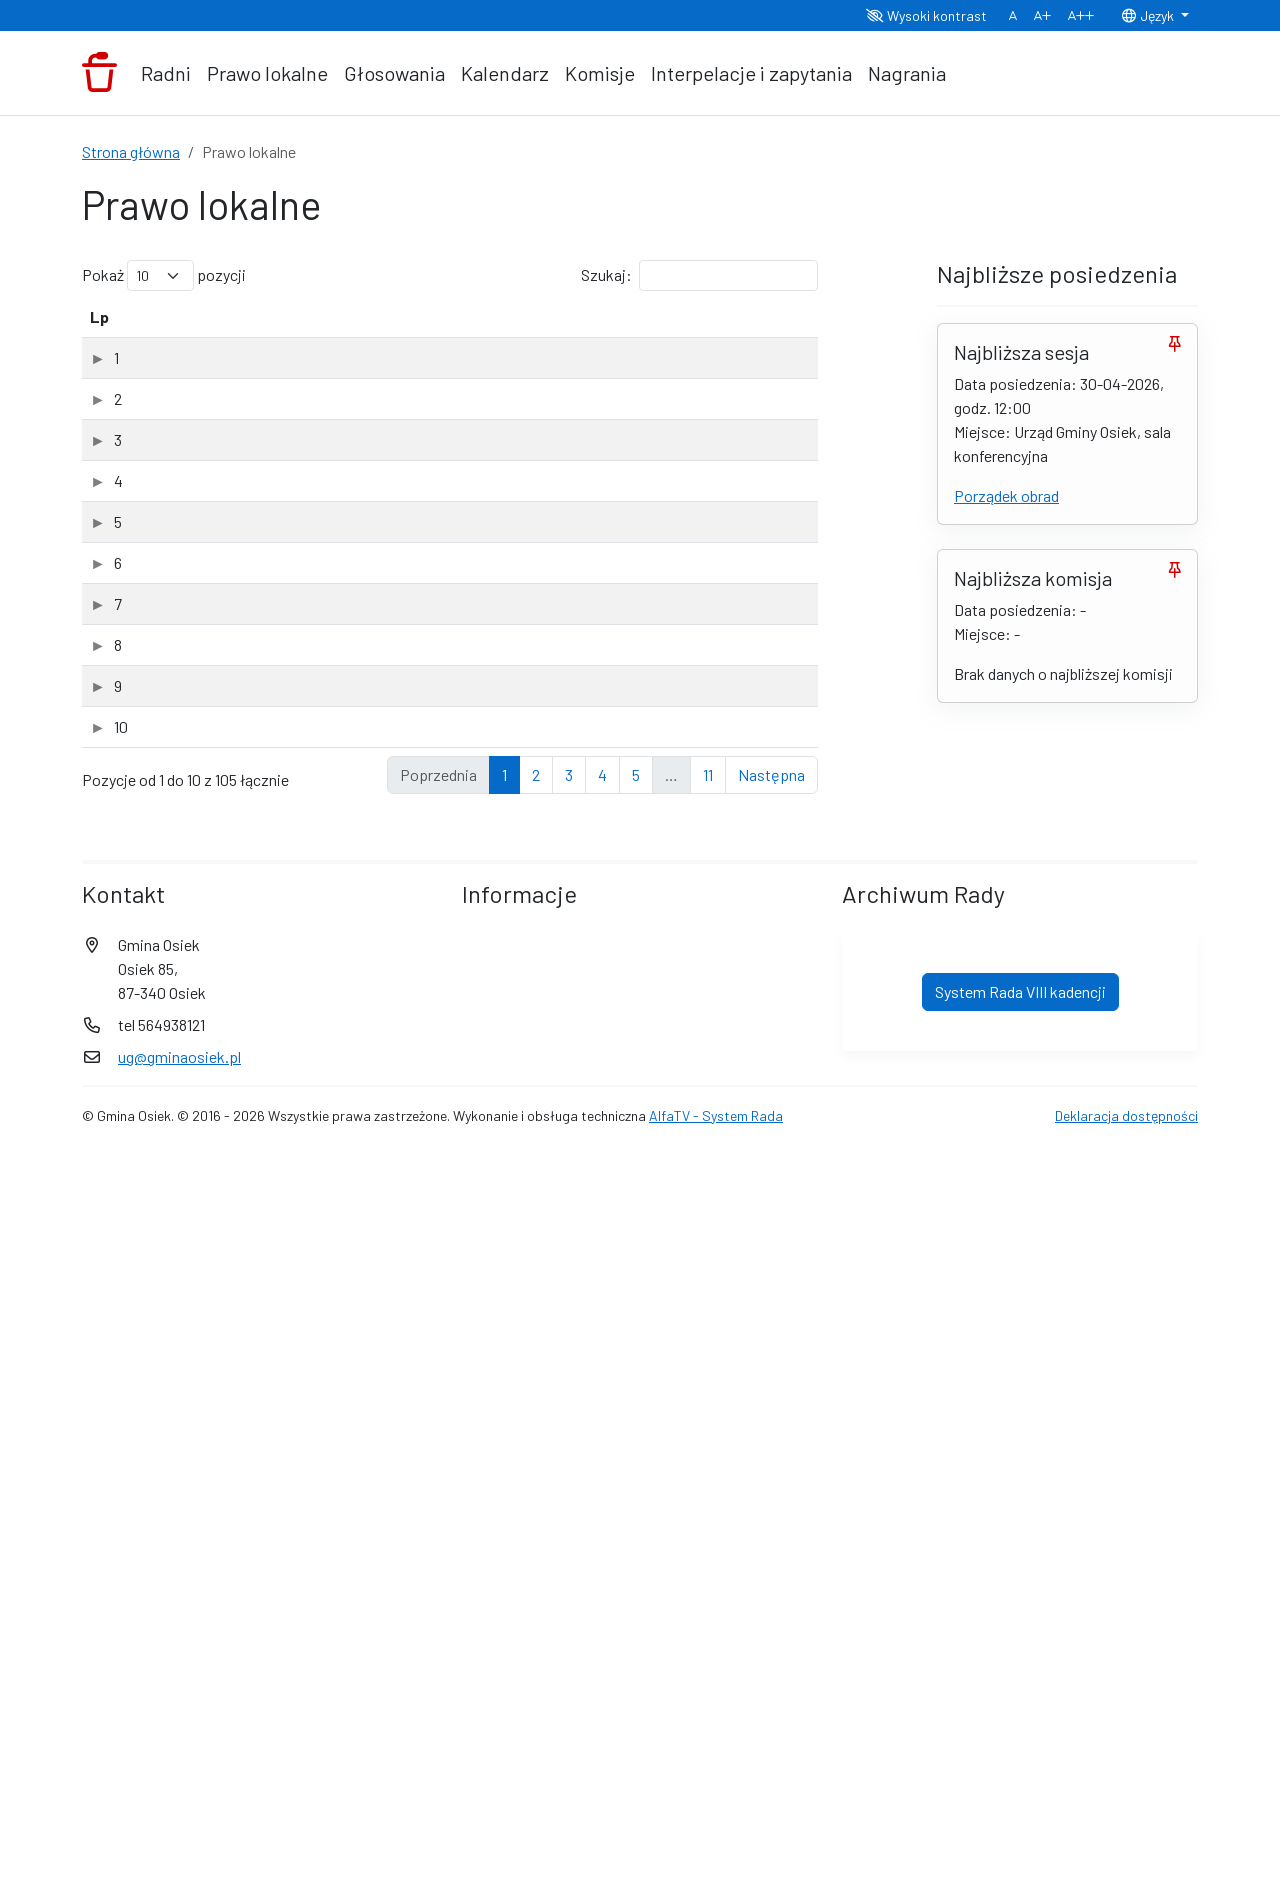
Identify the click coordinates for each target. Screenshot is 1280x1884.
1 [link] (504, 1507)
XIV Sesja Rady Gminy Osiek (211, 1460)
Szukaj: (699, 275)
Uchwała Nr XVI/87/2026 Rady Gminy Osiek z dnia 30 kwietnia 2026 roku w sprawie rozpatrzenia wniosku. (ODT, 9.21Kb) (340, 396)
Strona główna (131, 151)
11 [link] (708, 1507)
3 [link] (569, 1507)
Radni (166, 73)
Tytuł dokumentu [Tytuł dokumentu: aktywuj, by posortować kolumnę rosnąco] (193, 340)
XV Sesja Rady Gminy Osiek (209, 641)
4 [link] (602, 1507)
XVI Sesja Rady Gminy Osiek (211, 434)
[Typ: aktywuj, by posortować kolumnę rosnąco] (751, 329)
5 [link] (636, 1507)
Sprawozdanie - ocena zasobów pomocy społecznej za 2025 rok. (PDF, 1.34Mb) (351, 489)
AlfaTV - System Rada (716, 1848)
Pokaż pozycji (164, 275)
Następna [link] (771, 1507)
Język (1149, 15)
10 (97, 1386)
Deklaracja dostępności (1126, 1848)
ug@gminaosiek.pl (179, 1789)
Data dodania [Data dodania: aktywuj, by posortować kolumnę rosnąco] (618, 328)
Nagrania (907, 73)
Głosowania (394, 73)
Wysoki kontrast (926, 15)
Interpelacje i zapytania (751, 73)
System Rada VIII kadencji (1020, 1724)
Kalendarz (505, 73)
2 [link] (536, 1507)
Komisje (600, 73)
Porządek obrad (1006, 495)
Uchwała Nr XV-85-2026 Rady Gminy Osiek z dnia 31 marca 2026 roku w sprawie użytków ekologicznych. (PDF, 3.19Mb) (346, 696)
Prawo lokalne (267, 73)
